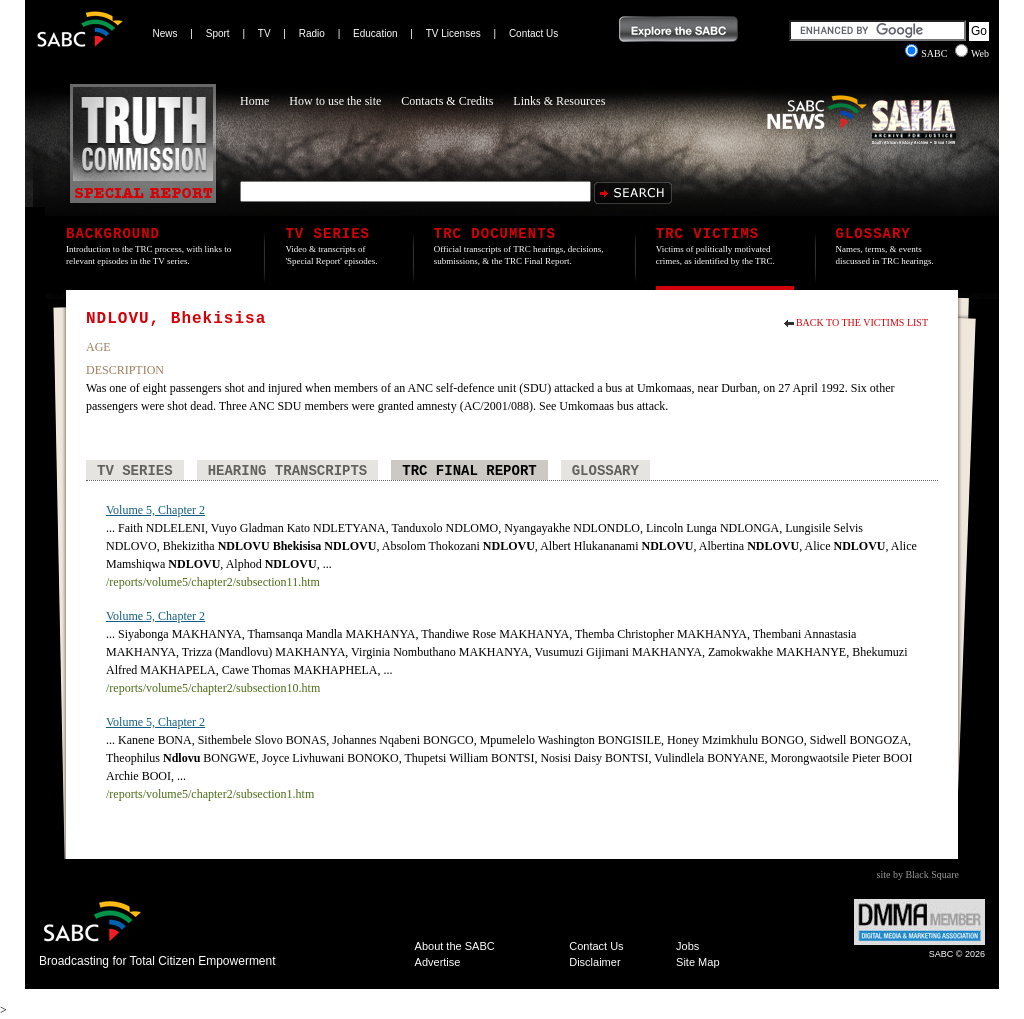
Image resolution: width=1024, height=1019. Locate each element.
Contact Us (533, 33)
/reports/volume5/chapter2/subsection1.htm (210, 794)
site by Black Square (918, 874)
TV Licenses (453, 33)
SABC (927, 53)
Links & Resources (559, 101)
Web (972, 53)
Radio (312, 33)
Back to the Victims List (862, 322)
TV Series (135, 471)
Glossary (605, 471)
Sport (218, 33)
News (165, 33)
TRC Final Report (469, 471)
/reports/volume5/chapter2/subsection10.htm (213, 688)
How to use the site (335, 101)
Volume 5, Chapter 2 (155, 510)
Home (254, 101)
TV (264, 33)
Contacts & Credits (447, 101)
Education (375, 33)
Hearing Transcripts (288, 471)
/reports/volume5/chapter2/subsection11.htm (213, 582)
